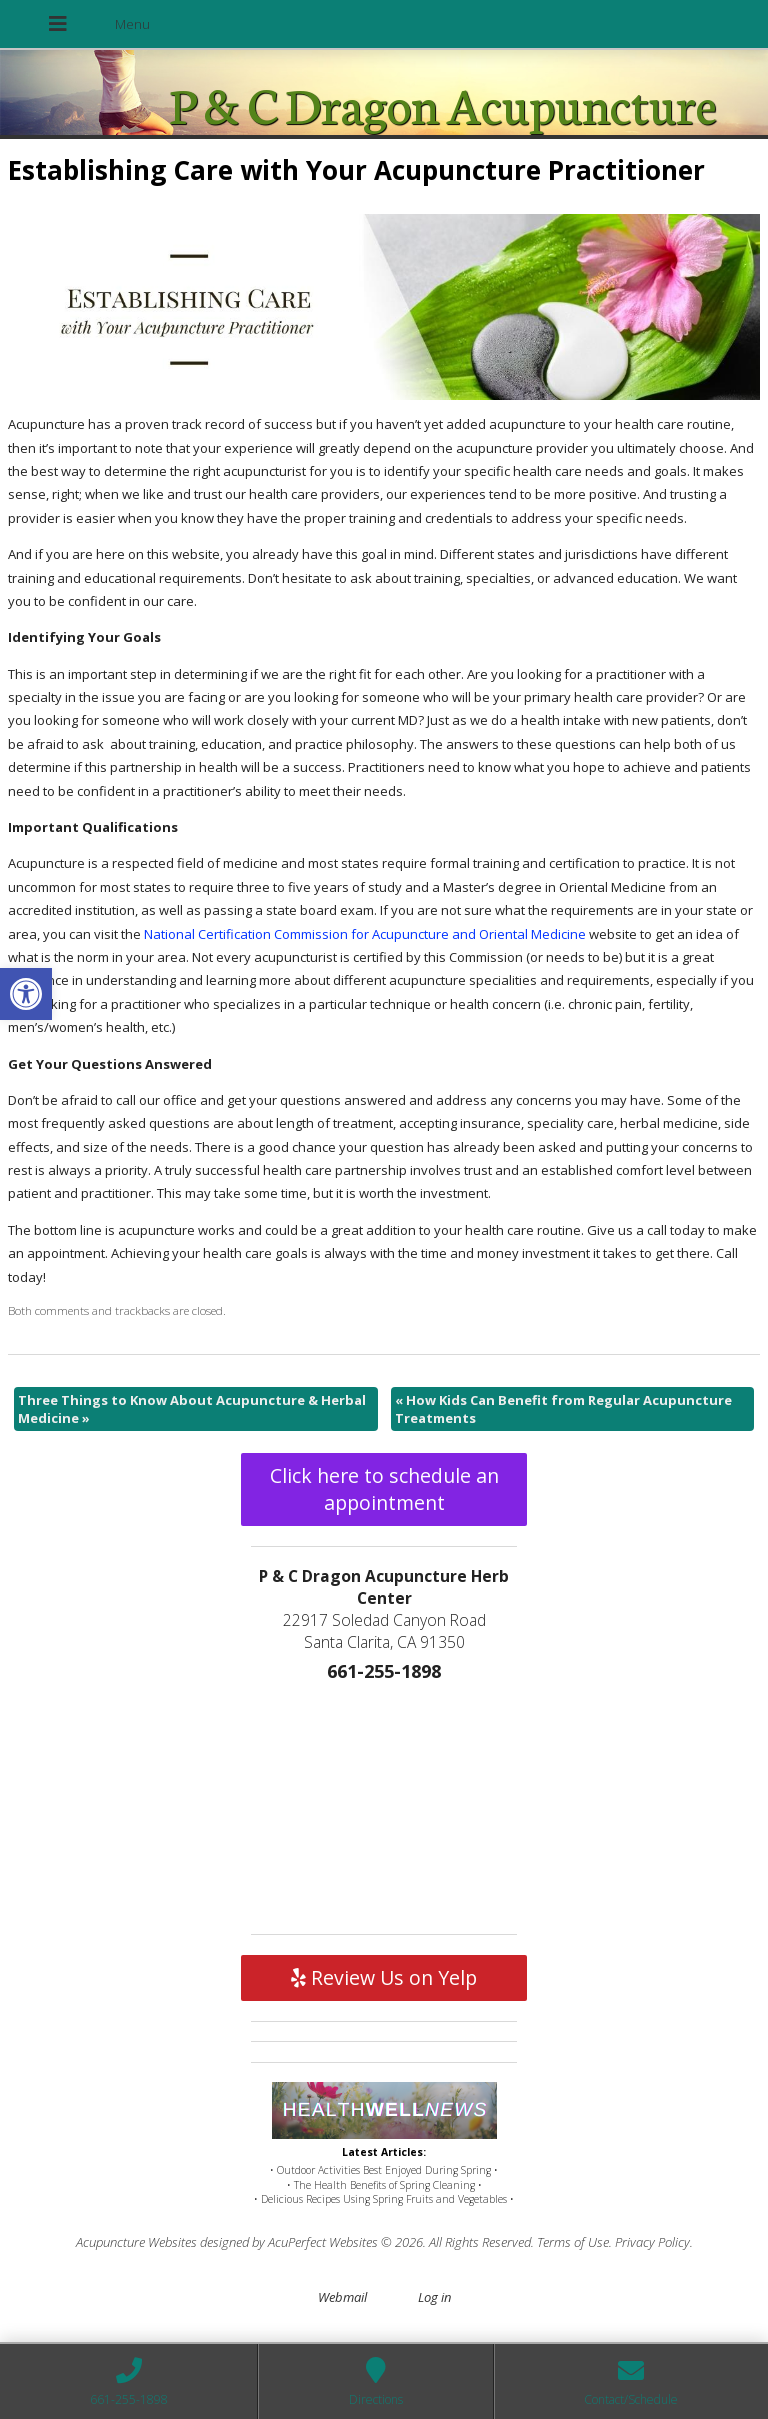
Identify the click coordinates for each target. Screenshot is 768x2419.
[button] (26, 994)
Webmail (342, 2297)
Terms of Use (573, 2242)
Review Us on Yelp (384, 1977)
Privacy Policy (652, 2242)
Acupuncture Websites (136, 2242)
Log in (434, 2297)
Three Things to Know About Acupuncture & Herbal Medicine (192, 1409)
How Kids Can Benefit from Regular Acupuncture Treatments (563, 1409)
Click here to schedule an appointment (384, 1489)
